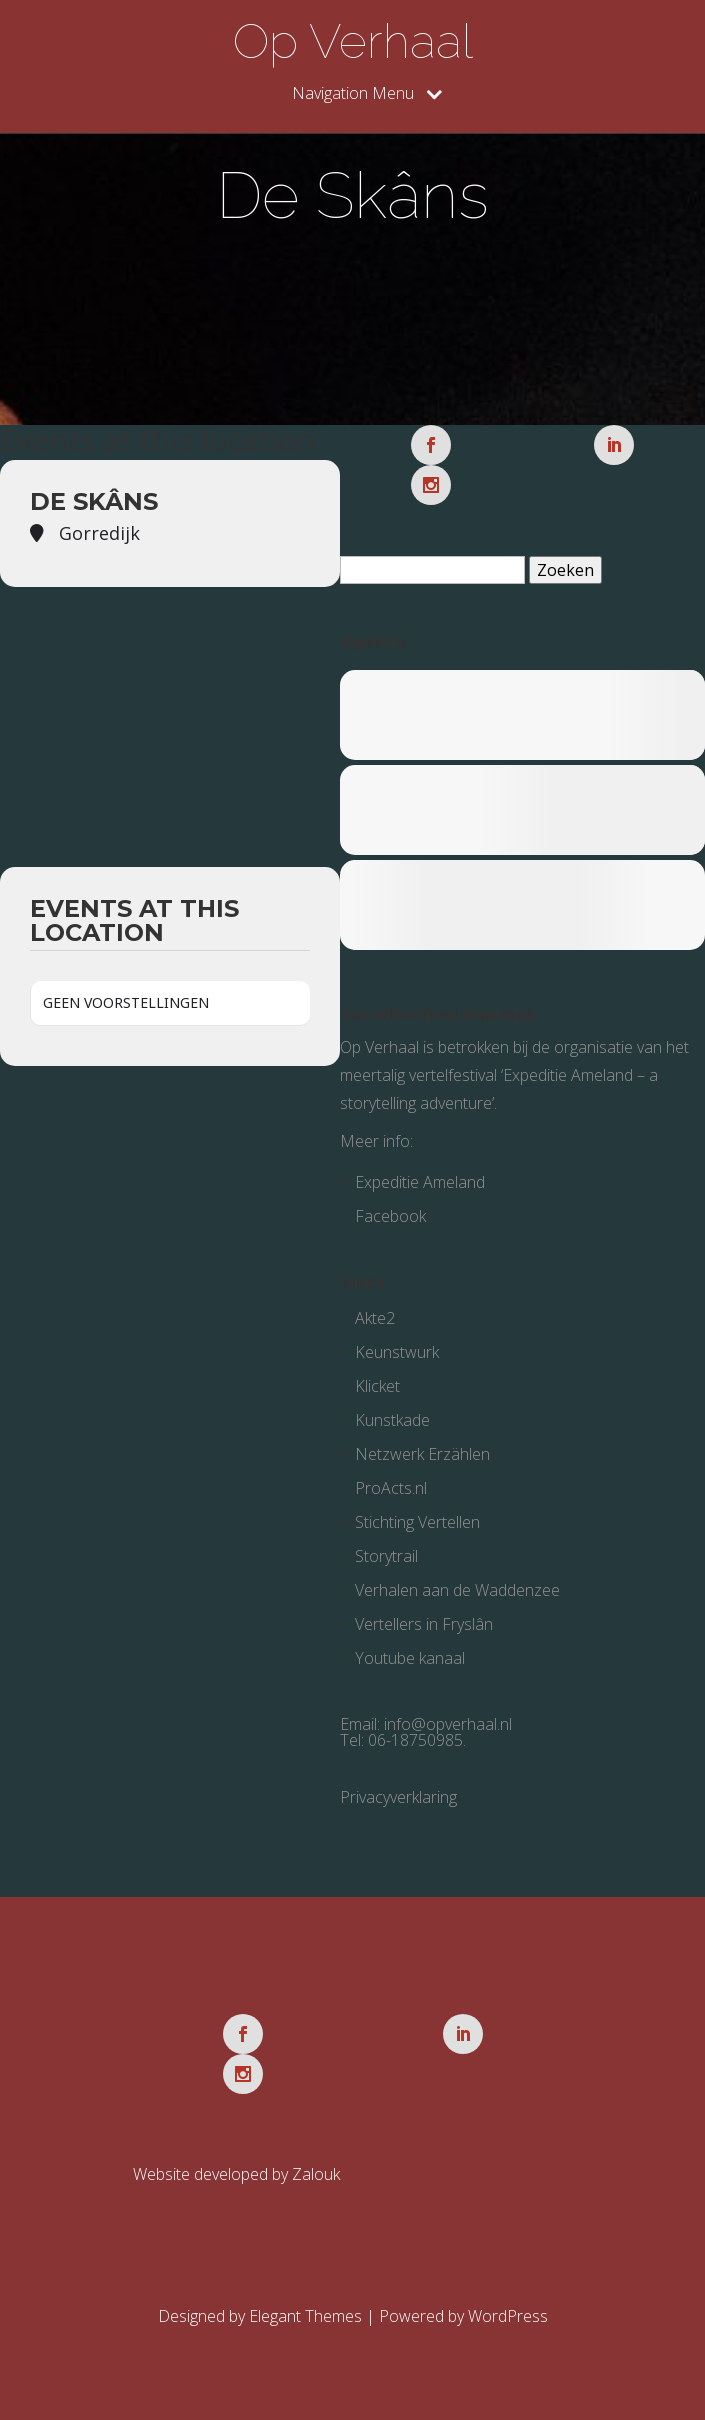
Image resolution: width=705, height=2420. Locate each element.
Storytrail (386, 1556)
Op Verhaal (353, 41)
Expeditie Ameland (420, 1182)
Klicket (377, 1386)
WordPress (508, 2316)
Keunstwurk (397, 1352)
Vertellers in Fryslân (424, 1624)
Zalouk (316, 2174)
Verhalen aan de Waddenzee (457, 1590)
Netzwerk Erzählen (422, 1454)
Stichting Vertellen (417, 1522)
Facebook (390, 1216)
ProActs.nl (391, 1488)
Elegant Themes (305, 2316)
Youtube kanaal (410, 1658)
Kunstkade (392, 1420)
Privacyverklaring (398, 1797)
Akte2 (375, 1318)
